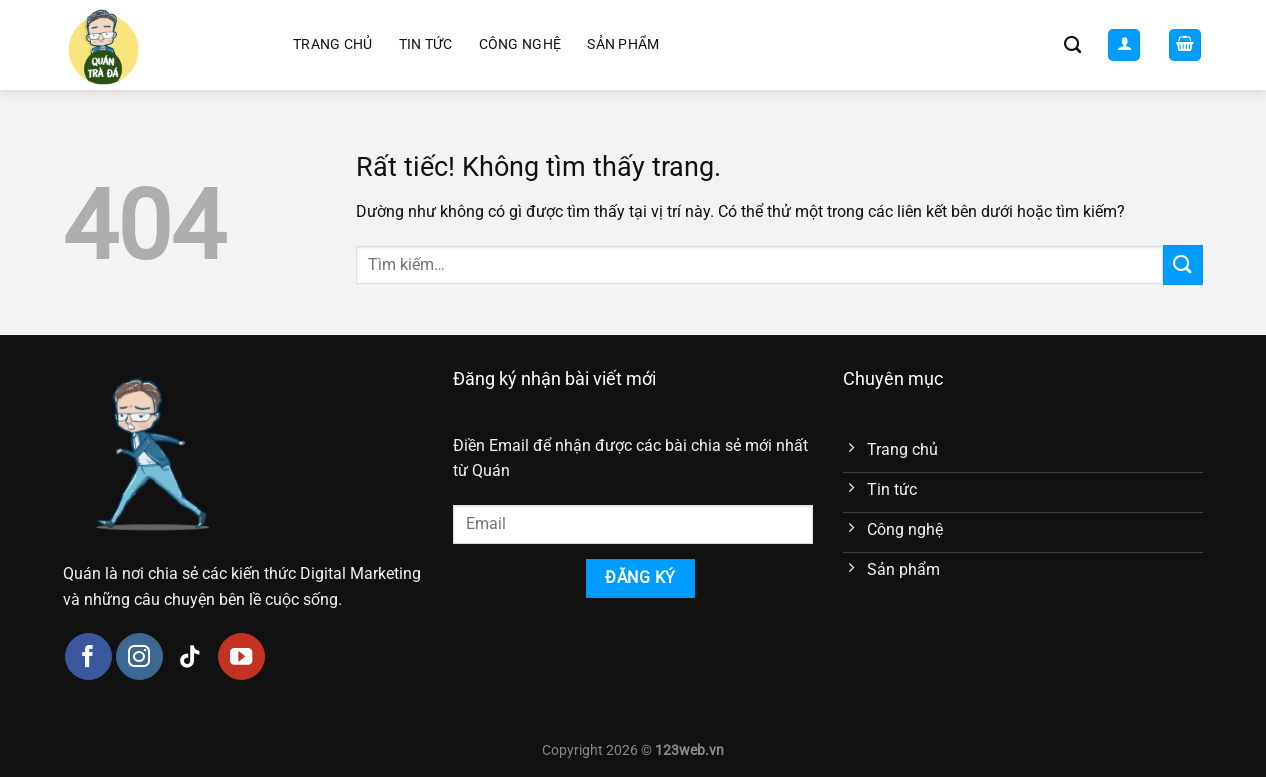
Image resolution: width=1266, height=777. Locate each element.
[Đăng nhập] (1124, 45)
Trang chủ (333, 44)
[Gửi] (1183, 264)
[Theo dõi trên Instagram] (139, 656)
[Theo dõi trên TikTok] (190, 656)
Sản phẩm (623, 44)
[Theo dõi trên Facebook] (88, 656)
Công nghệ (520, 44)
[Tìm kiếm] (1072, 45)
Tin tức (426, 44)
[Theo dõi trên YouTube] (241, 656)
